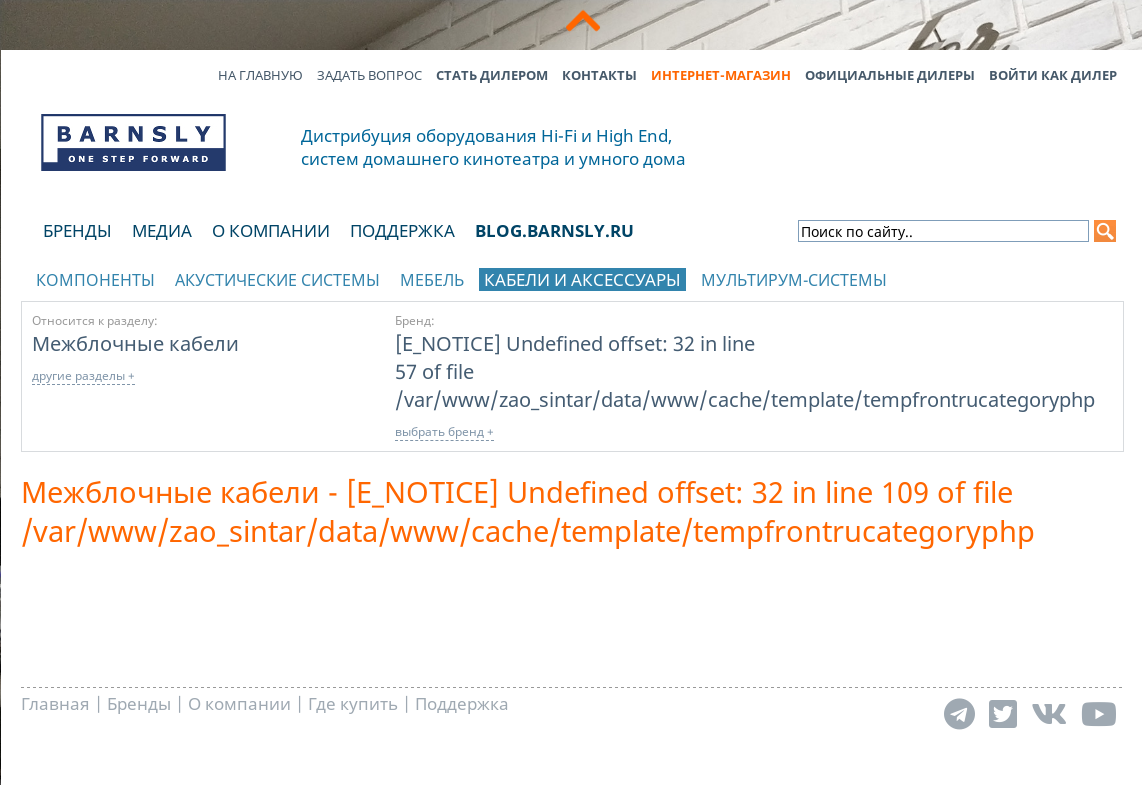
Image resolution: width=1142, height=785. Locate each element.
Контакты (599, 75)
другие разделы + (83, 375)
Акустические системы (277, 280)
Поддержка (402, 230)
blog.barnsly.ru (554, 230)
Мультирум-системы (794, 280)
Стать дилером (492, 75)
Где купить (353, 703)
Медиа (162, 230)
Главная (55, 703)
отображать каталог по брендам (997, 276)
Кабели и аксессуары (582, 279)
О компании (271, 230)
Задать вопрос (369, 75)
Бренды (77, 230)
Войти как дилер (1053, 75)
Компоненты (95, 280)
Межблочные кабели (135, 343)
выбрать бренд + (444, 431)
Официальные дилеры (890, 75)
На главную (260, 75)
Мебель (432, 280)
